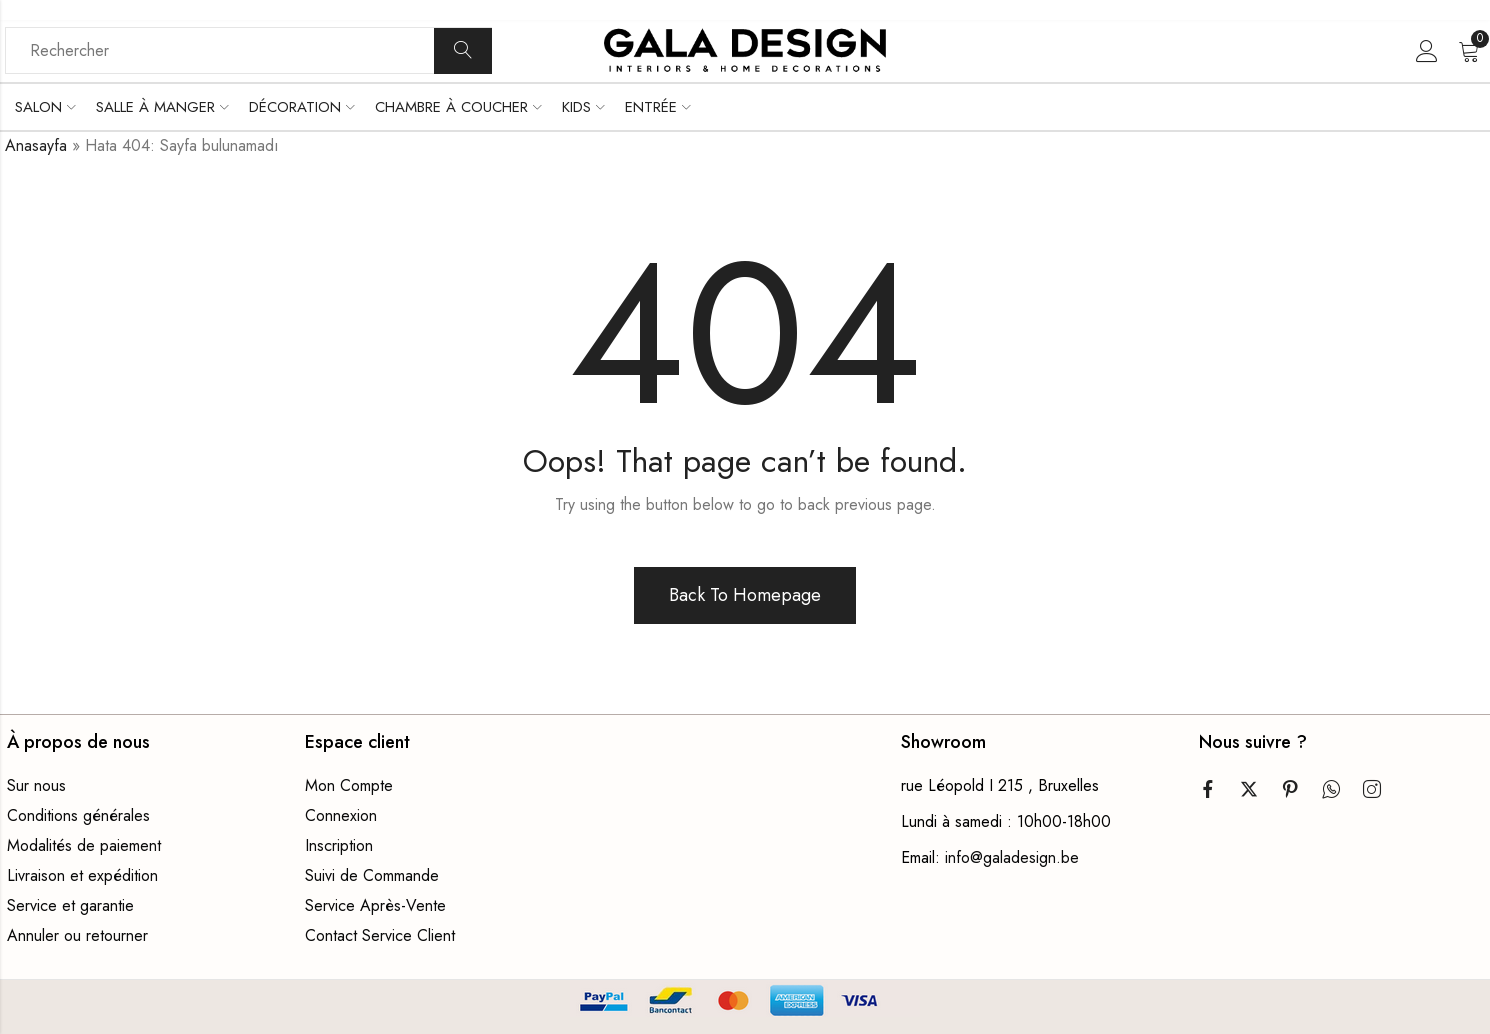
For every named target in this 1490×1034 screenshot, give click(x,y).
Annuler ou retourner (77, 935)
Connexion (341, 815)
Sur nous (36, 785)
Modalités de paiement (84, 845)
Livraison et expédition (82, 875)
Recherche (463, 51)
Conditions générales (78, 815)
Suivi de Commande (372, 875)
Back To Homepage (745, 595)
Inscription (339, 845)
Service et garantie (70, 905)
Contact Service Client (380, 935)
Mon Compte (349, 785)
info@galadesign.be (1012, 857)
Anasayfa (36, 145)
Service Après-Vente (375, 905)
